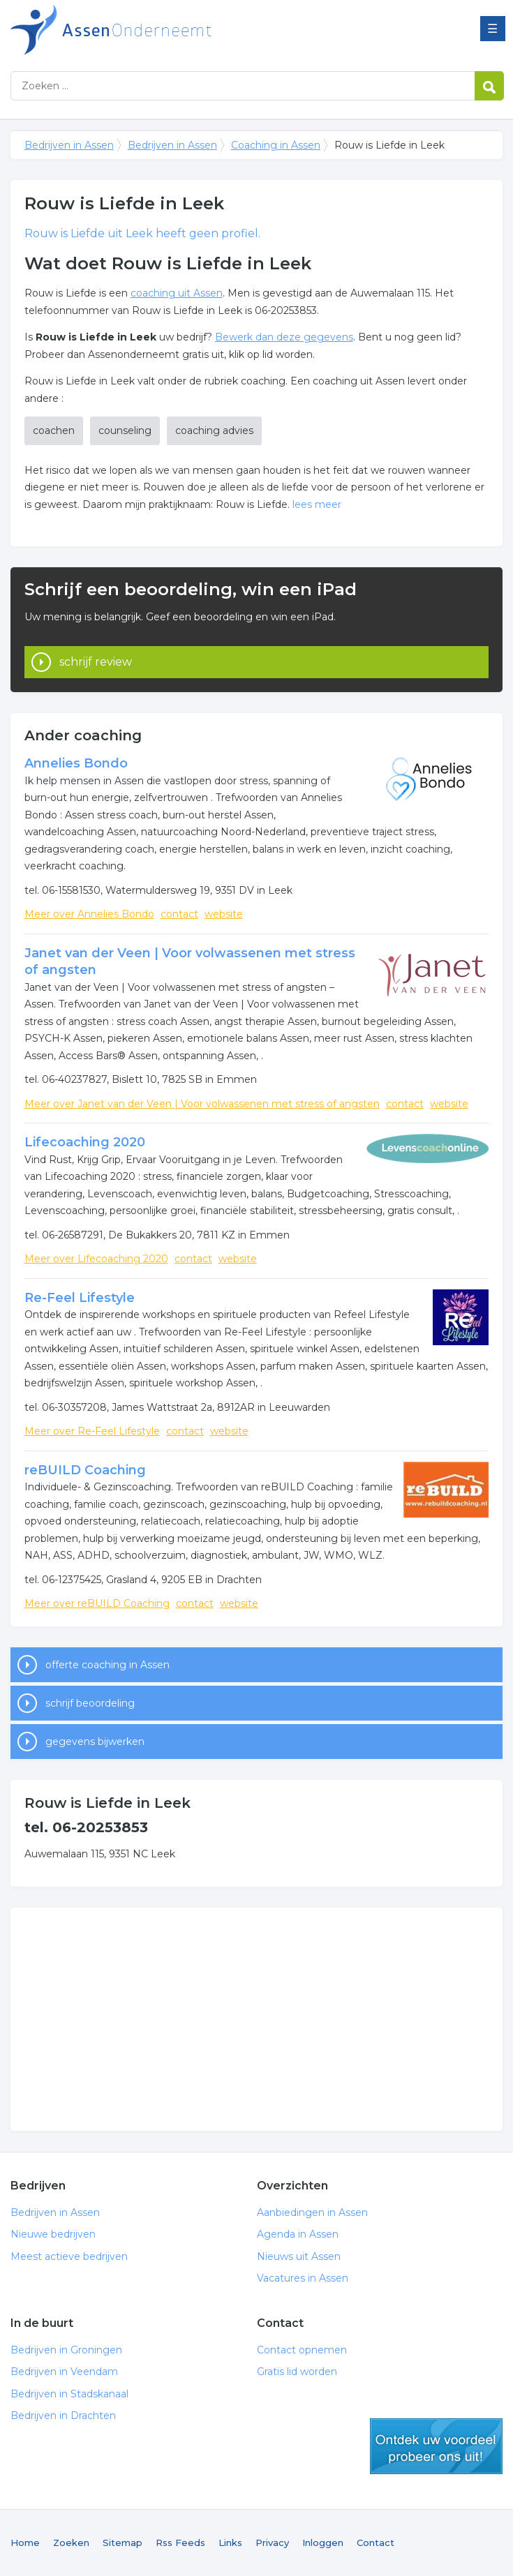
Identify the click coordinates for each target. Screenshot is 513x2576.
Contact (375, 2542)
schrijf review (95, 661)
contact (179, 914)
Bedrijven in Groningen (66, 2350)
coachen (54, 430)
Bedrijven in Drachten (63, 2415)
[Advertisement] (256, 2019)
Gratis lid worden (297, 2371)
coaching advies (214, 430)
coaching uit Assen (177, 293)
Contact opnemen (302, 2350)
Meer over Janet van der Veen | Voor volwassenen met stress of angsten (202, 1104)
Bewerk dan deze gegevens (284, 337)
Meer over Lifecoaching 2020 (96, 1258)
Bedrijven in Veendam (64, 2371)
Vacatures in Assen (302, 2278)
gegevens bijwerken (94, 1741)
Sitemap (122, 2542)
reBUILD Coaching (85, 1470)
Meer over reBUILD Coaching (97, 1603)
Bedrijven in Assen (184, 29)
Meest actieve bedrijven (69, 2256)
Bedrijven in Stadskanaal (69, 2394)
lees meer (316, 504)
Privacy (272, 2542)
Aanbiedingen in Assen (312, 2212)
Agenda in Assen (298, 2234)
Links (230, 2542)
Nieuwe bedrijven (53, 2234)
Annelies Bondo (76, 763)
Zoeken (71, 2542)
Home (25, 2542)
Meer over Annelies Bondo (89, 914)
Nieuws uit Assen (299, 2256)
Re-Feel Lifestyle (79, 1297)
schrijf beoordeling (90, 1703)
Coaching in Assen (275, 145)
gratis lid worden (436, 2446)
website (224, 914)
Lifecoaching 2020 (84, 1142)
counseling (124, 430)
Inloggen (322, 2542)
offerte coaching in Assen (107, 1664)
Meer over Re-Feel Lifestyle (92, 1431)
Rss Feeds (180, 2542)
